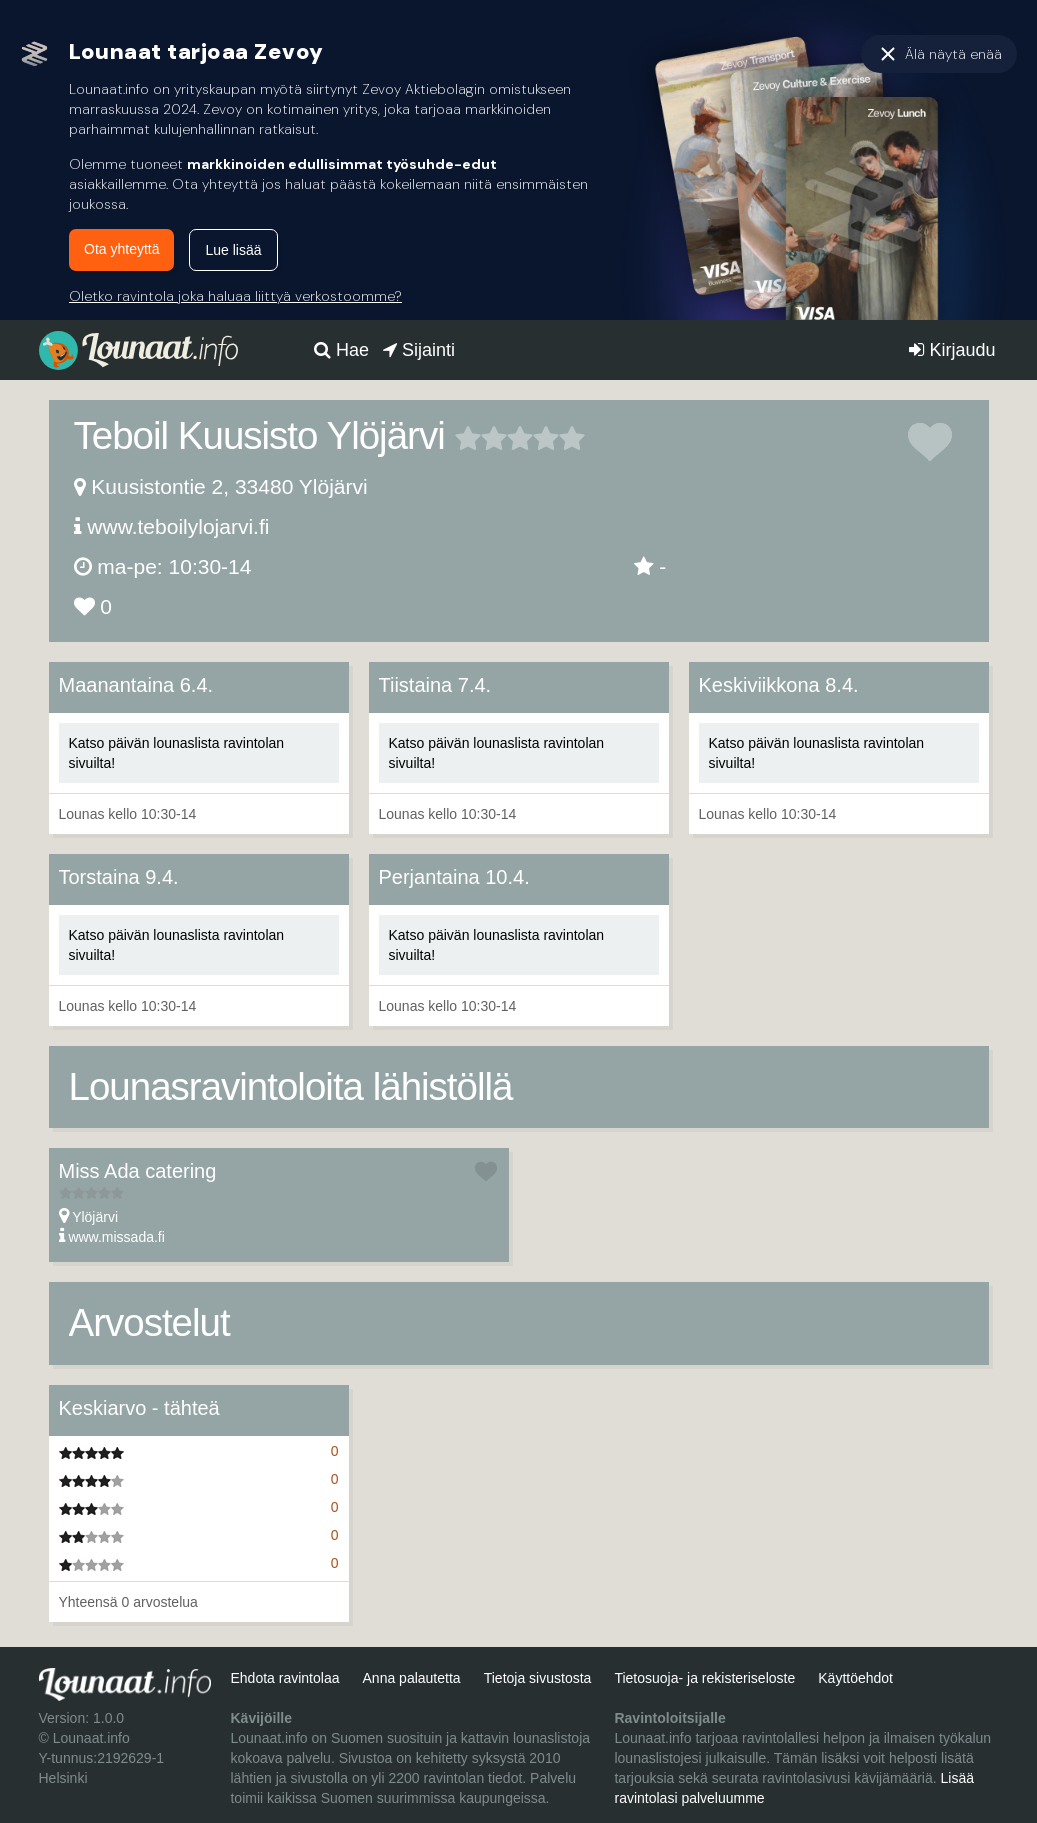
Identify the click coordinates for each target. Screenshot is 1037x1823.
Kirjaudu (952, 350)
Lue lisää (233, 250)
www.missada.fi (116, 1237)
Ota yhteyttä (121, 249)
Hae (341, 350)
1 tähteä (468, 438)
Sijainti (419, 350)
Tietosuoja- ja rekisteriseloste (704, 1678)
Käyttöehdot (855, 1678)
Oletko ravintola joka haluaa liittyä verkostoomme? (235, 296)
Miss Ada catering (138, 1171)
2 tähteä (481, 438)
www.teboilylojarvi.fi (178, 526)
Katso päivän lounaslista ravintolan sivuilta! (177, 753)
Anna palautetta (412, 1678)
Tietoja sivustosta (538, 1678)
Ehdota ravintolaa (284, 1678)
